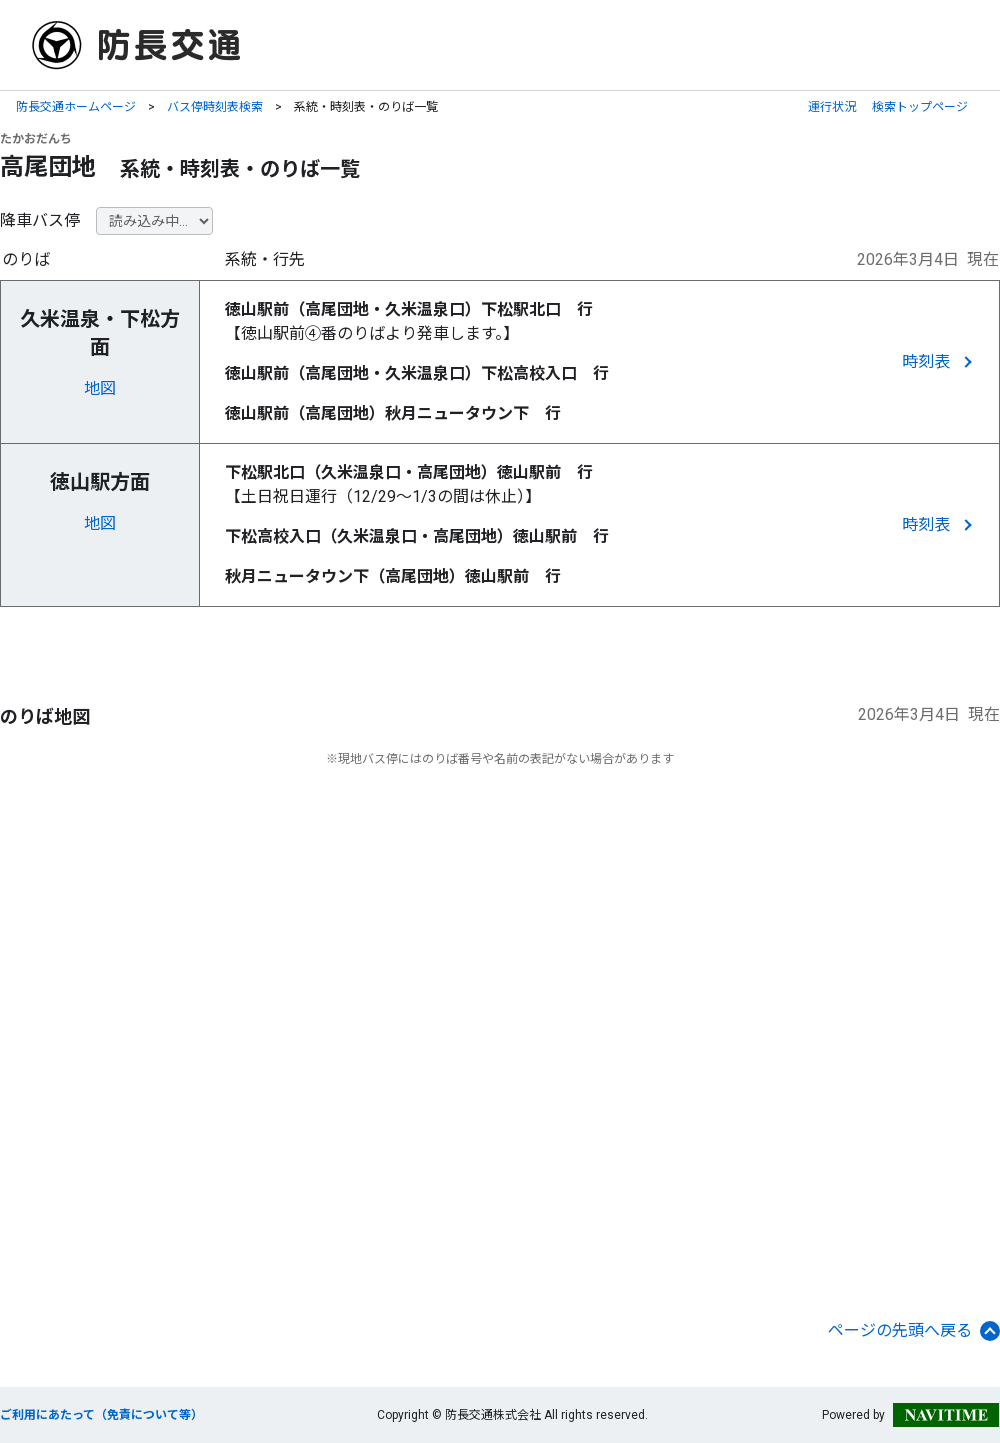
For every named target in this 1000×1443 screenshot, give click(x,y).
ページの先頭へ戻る (914, 1331)
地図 (100, 388)
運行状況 (832, 107)
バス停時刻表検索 (215, 107)
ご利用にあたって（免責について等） (101, 1415)
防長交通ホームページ (76, 107)
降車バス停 (40, 220)
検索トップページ (920, 107)
